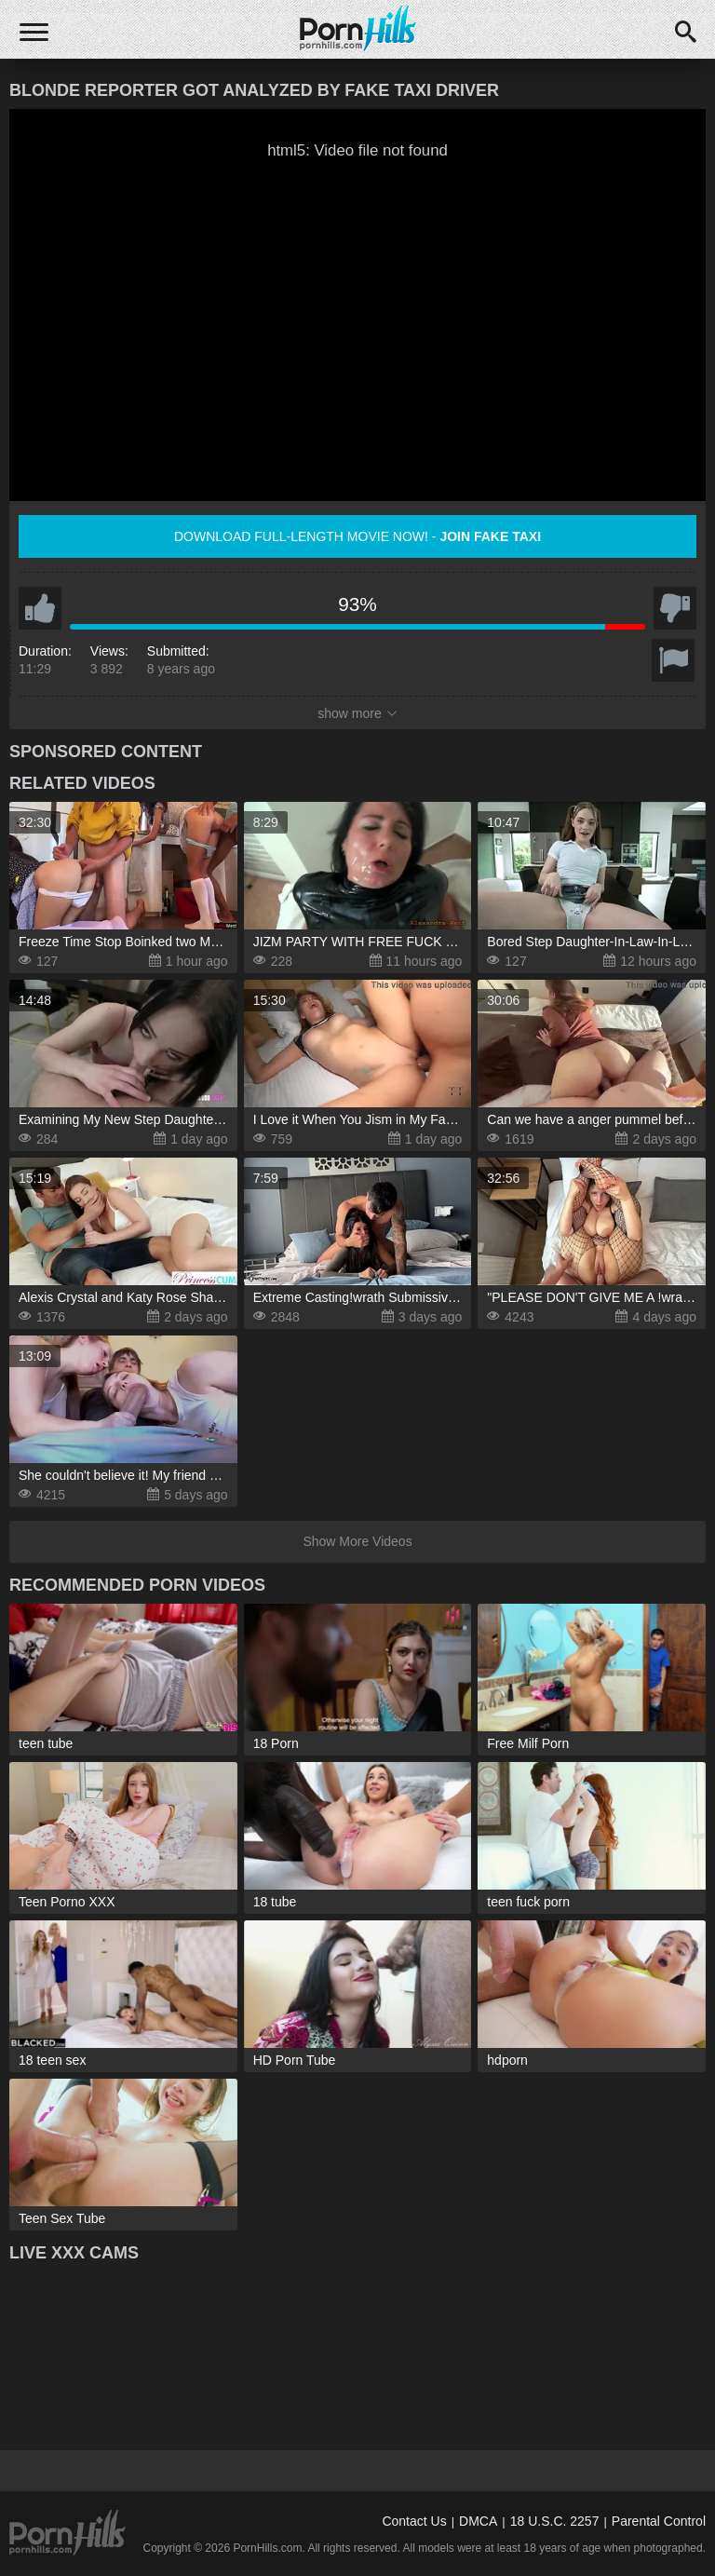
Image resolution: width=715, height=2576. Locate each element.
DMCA (478, 2521)
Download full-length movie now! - (357, 536)
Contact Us (414, 2521)
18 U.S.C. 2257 (555, 2521)
